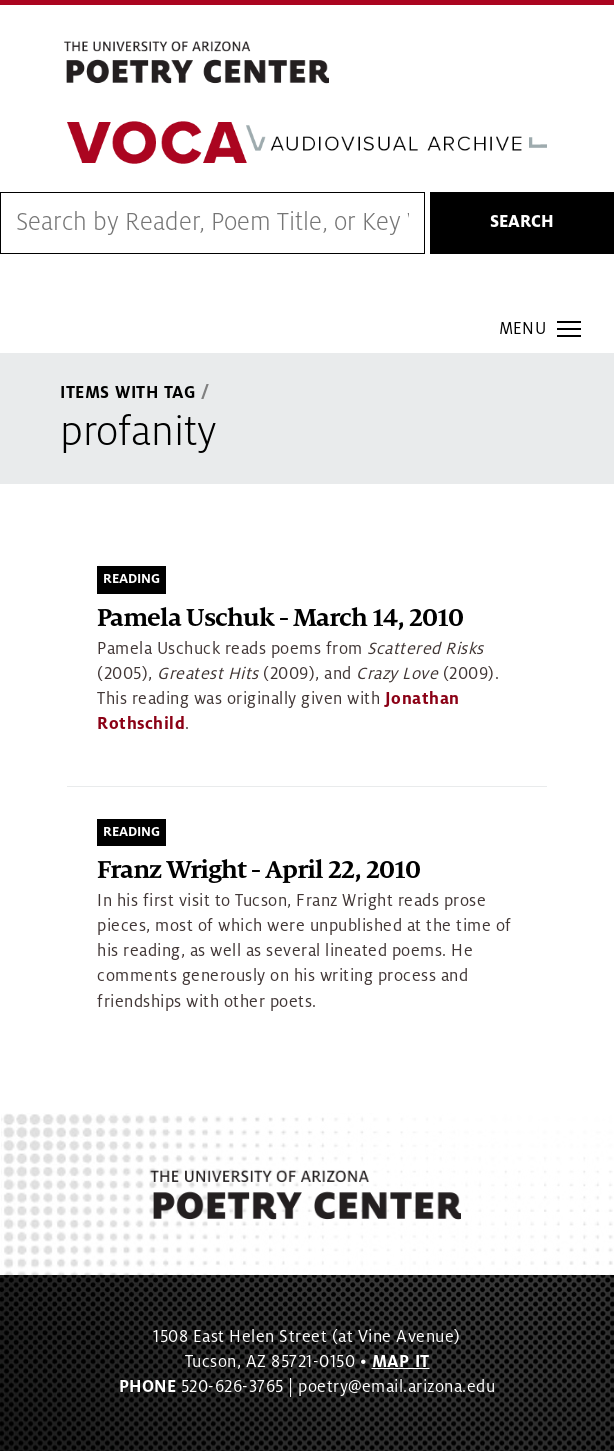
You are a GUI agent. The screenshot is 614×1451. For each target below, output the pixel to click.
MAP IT (401, 1362)
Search (522, 222)
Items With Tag (128, 393)
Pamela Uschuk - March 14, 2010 (280, 618)
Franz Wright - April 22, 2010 (258, 870)
